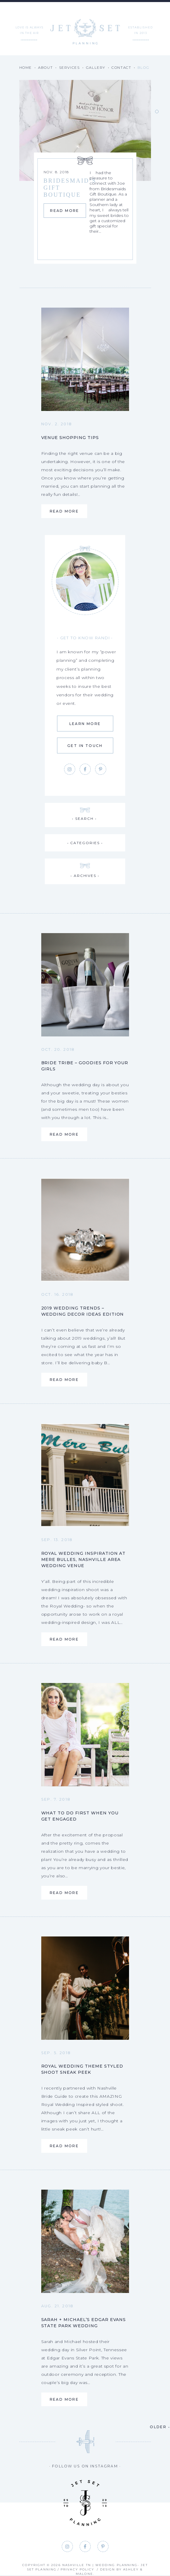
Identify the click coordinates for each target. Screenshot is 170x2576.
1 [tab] (157, 111)
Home (25, 67)
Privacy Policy (77, 2569)
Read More (54, 214)
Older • (160, 2427)
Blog (143, 67)
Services (69, 67)
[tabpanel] (85, 169)
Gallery (95, 67)
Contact (121, 67)
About (45, 67)
